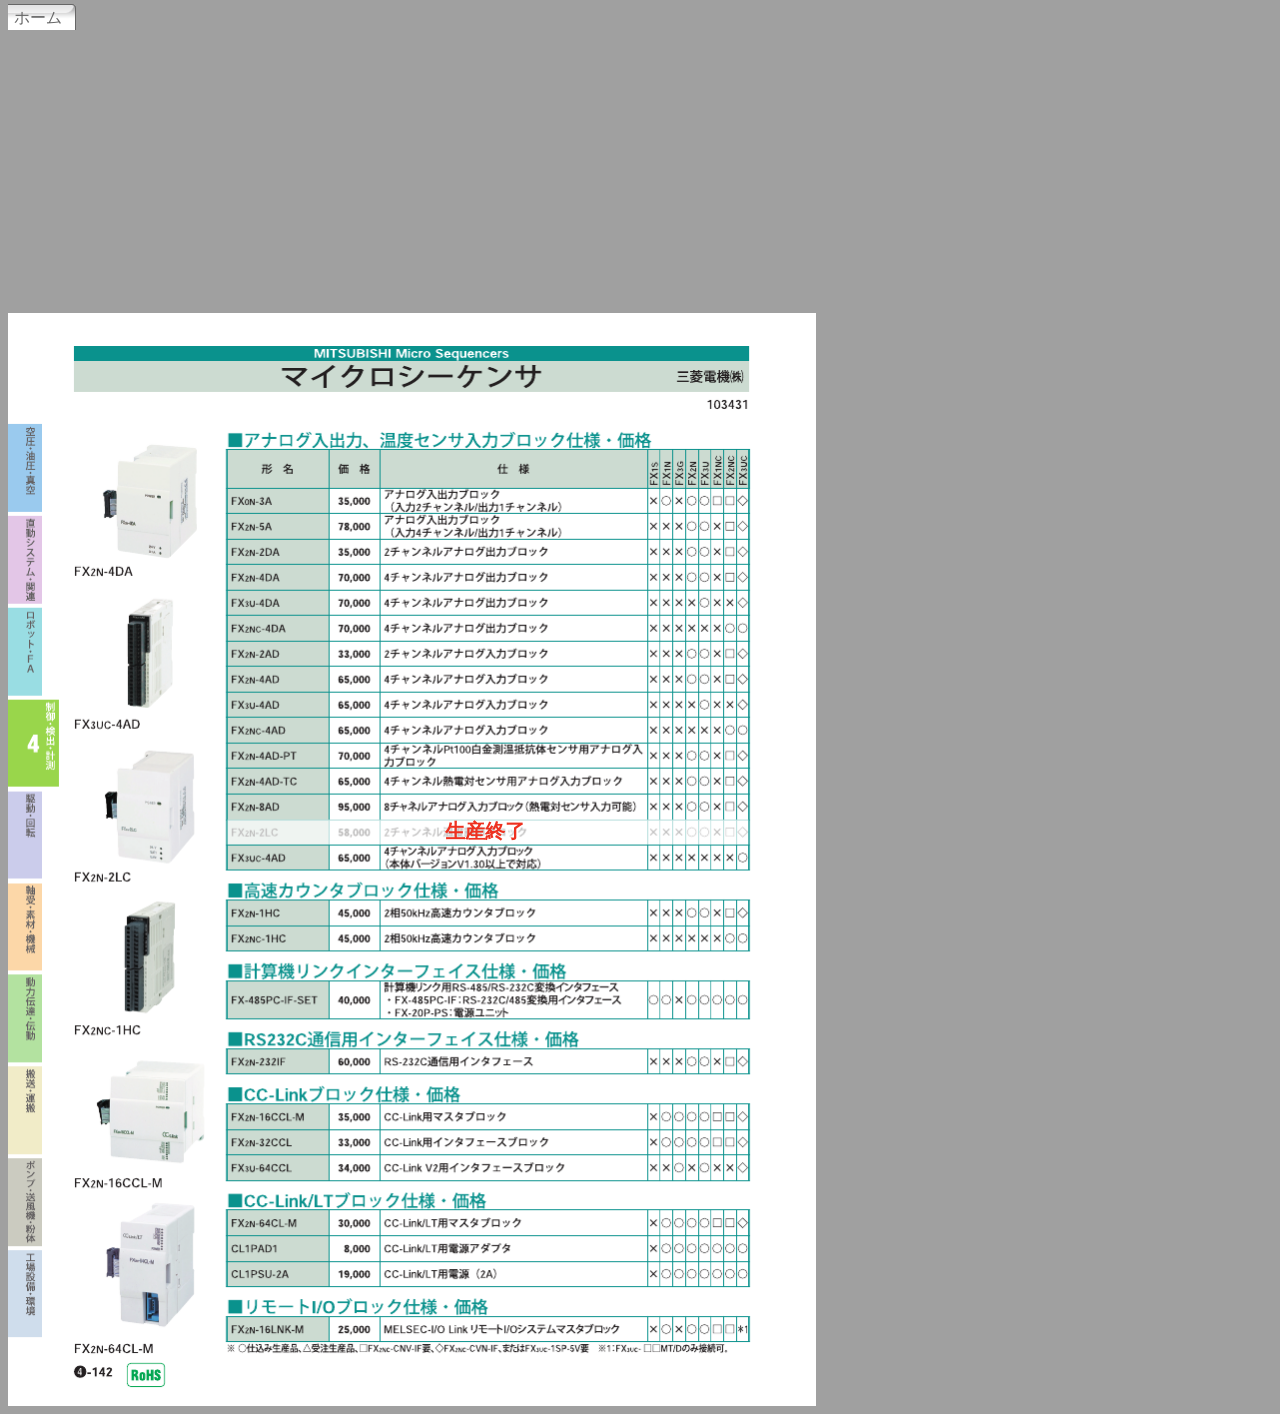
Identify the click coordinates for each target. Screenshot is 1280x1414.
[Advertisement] (640, 169)
